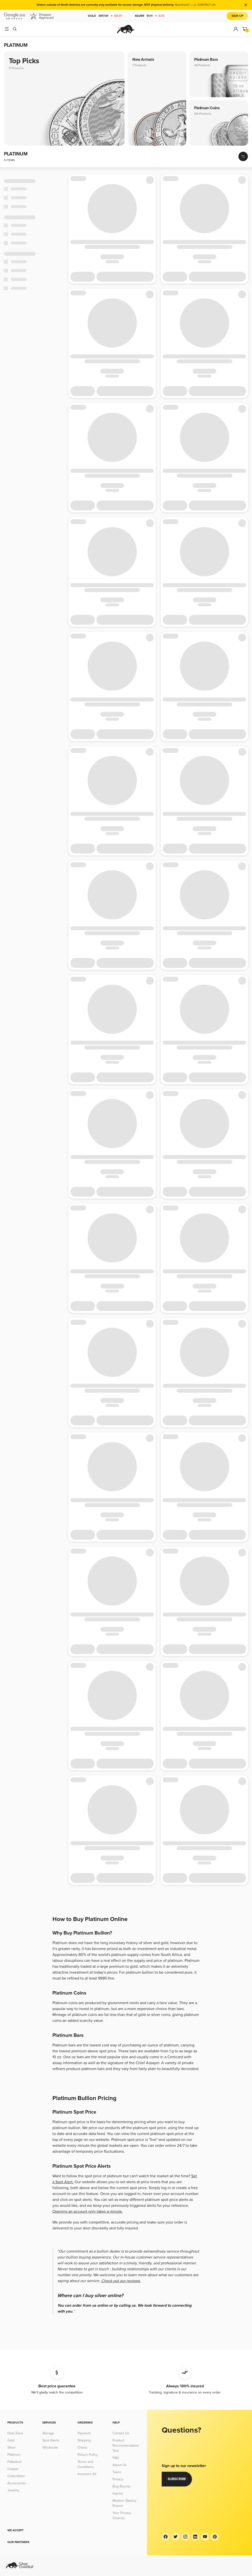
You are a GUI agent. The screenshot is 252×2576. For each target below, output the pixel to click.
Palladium (14, 2462)
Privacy (117, 2479)
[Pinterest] (215, 2537)
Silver (149, 16)
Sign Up (237, 16)
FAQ (115, 2458)
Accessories (16, 2483)
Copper (13, 2469)
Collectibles (16, 2476)
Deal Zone (15, 2433)
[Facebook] (166, 2537)
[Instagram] (185, 2537)
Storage (48, 2433)
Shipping (84, 2440)
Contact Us (120, 2433)
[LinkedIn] (195, 2537)
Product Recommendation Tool (125, 2445)
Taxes (116, 2472)
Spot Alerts (50, 2440)
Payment (84, 2433)
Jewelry (13, 2490)
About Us (119, 2465)
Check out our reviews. (121, 2280)
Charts (82, 2447)
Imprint (117, 2493)
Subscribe (177, 2479)
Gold (105, 16)
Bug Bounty (121, 2486)
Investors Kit (87, 2474)
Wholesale (50, 2447)
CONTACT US (206, 5)
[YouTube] (205, 2537)
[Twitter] (175, 2537)
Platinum (13, 2455)
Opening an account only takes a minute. (87, 2211)
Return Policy (88, 2455)
